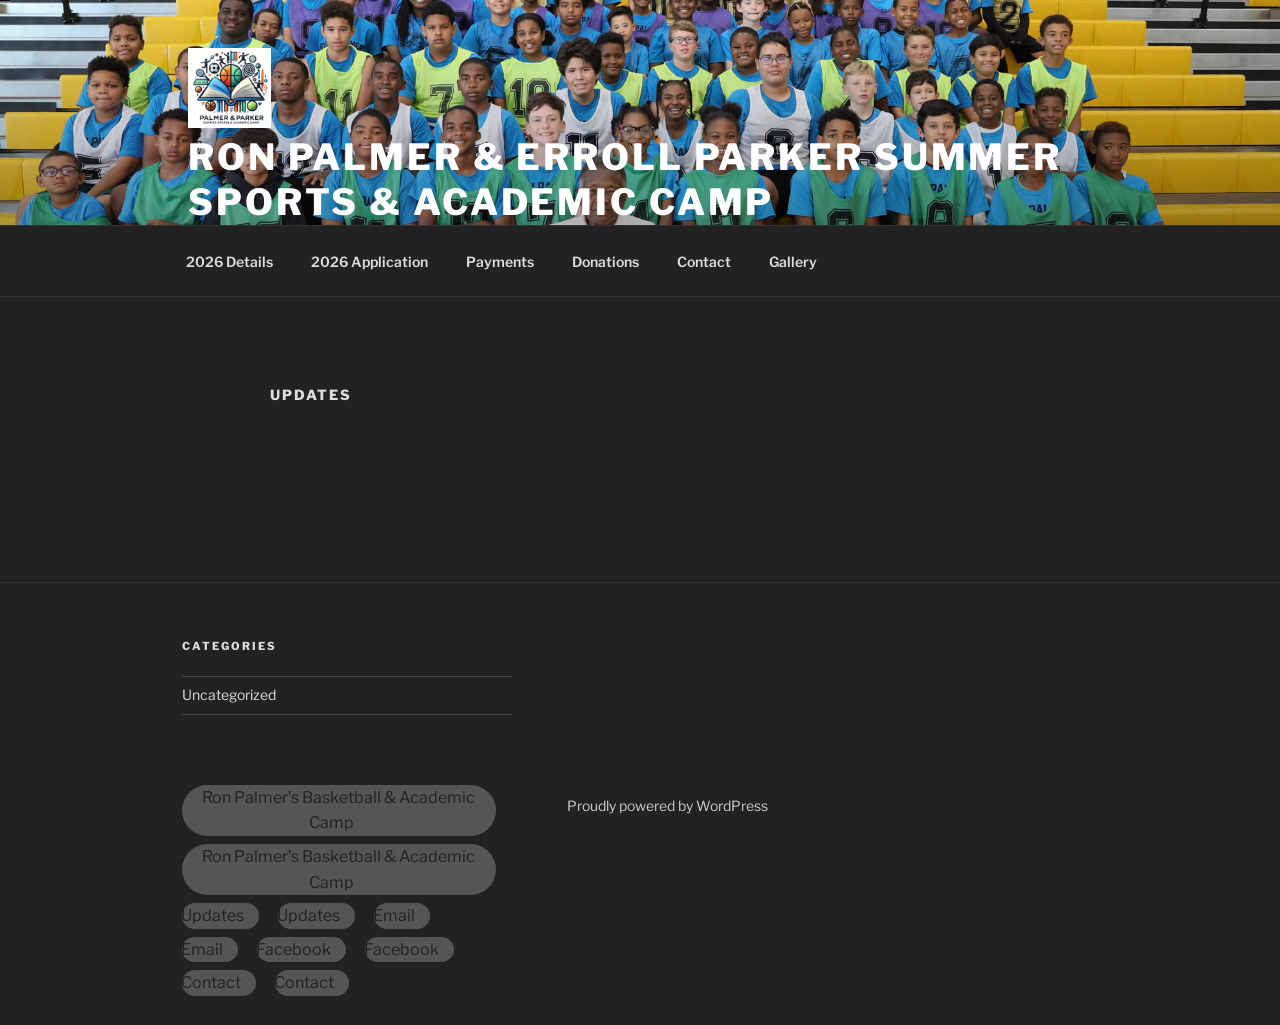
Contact (704, 261)
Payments (500, 261)
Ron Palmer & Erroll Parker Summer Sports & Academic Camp (625, 179)
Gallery (793, 261)
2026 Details (229, 261)
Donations (605, 261)
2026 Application (369, 261)
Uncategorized (229, 694)
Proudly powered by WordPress (667, 805)
